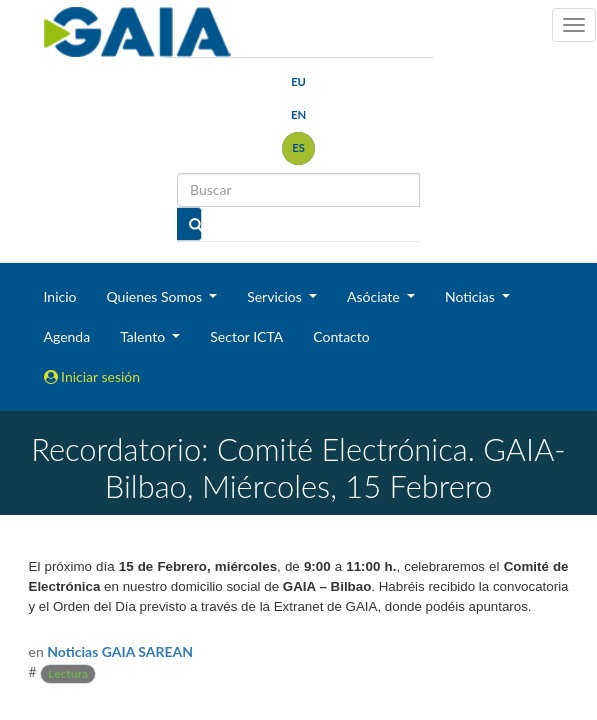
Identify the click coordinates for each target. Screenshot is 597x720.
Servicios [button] (276, 296)
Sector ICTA (246, 336)
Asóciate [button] (375, 296)
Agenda (67, 336)
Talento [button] (144, 336)
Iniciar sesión (92, 376)
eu (298, 81)
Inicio (60, 296)
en (298, 114)
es (298, 147)
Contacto (341, 336)
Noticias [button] (472, 296)
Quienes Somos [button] (155, 296)
